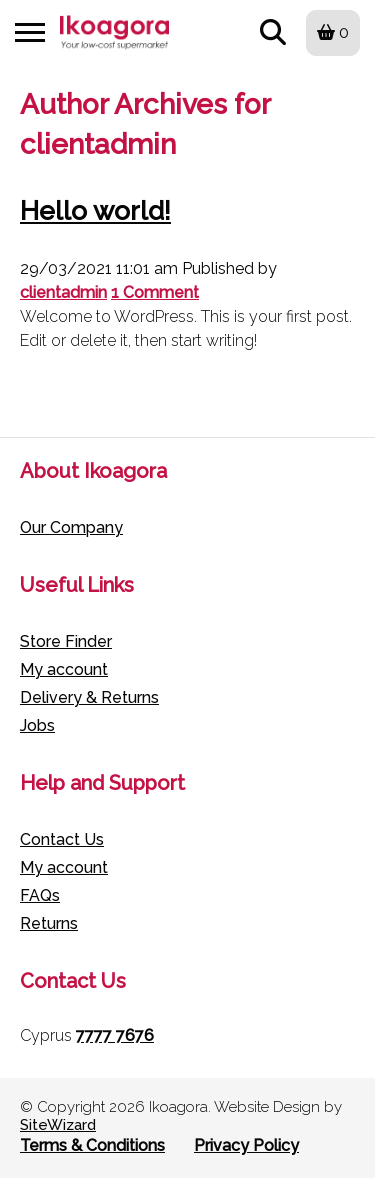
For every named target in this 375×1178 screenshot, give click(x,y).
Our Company (71, 527)
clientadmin (63, 292)
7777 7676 (115, 1035)
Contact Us (62, 839)
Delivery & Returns (89, 697)
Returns (49, 923)
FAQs (40, 895)
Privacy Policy (246, 1145)
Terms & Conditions (92, 1145)
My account (64, 669)
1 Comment (155, 292)
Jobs (37, 725)
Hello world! (95, 211)
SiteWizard (58, 1125)
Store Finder (66, 641)
